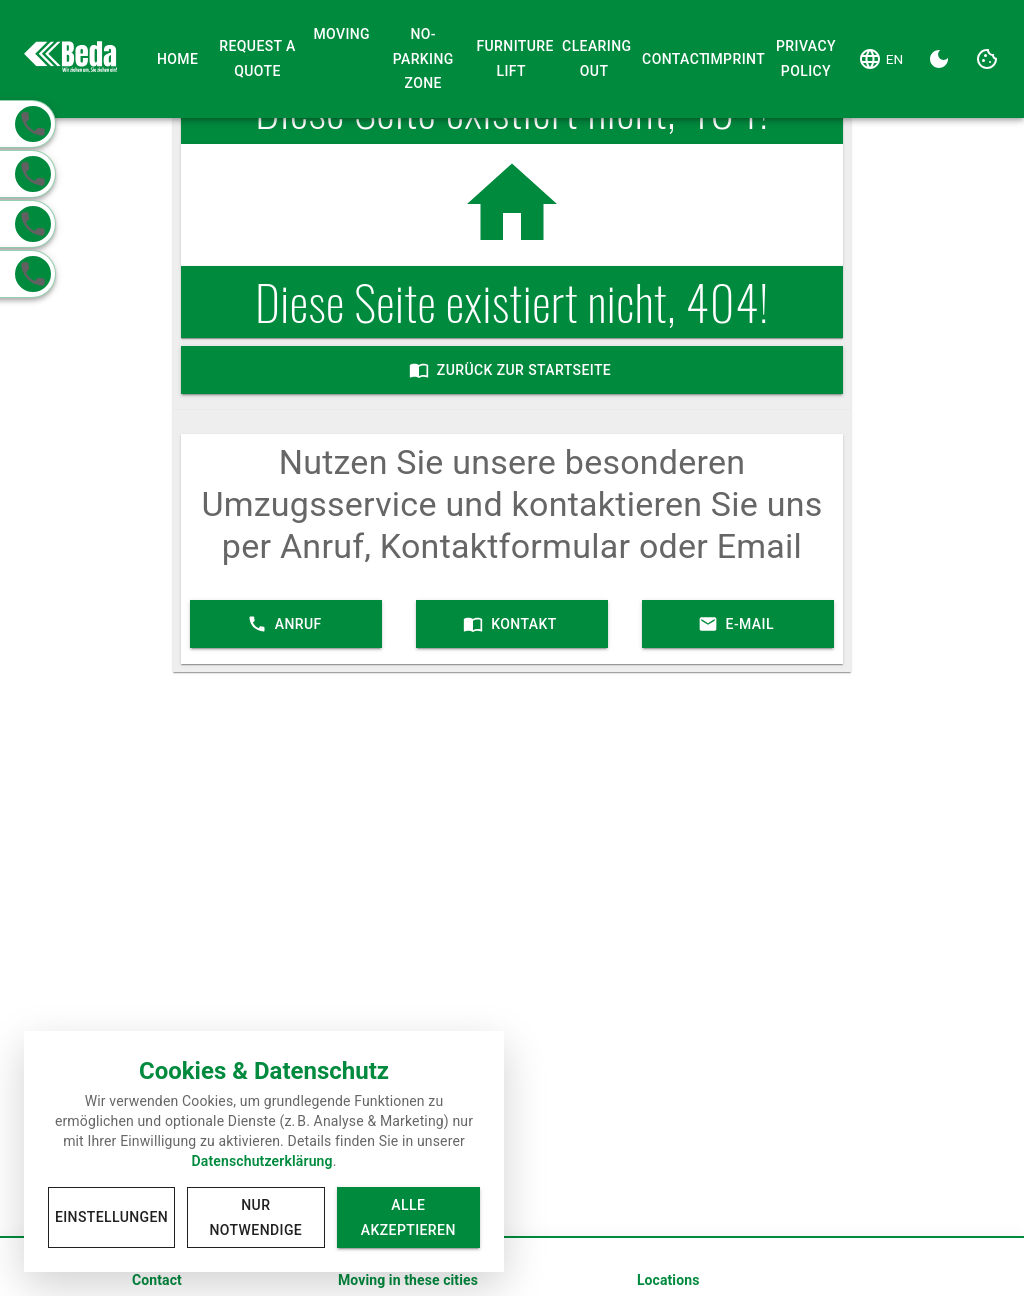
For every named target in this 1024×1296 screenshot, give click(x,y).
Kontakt (512, 624)
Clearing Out (594, 59)
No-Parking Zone (423, 59)
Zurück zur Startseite (511, 370)
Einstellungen (111, 1217)
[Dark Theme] (939, 59)
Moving (341, 34)
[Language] (881, 59)
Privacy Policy (806, 59)
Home (178, 59)
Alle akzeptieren (408, 1217)
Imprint (730, 59)
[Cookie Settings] (987, 59)
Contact (666, 59)
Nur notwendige (255, 1217)
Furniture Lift (511, 59)
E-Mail (738, 624)
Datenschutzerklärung (261, 1161)
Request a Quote (258, 59)
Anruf (286, 624)
